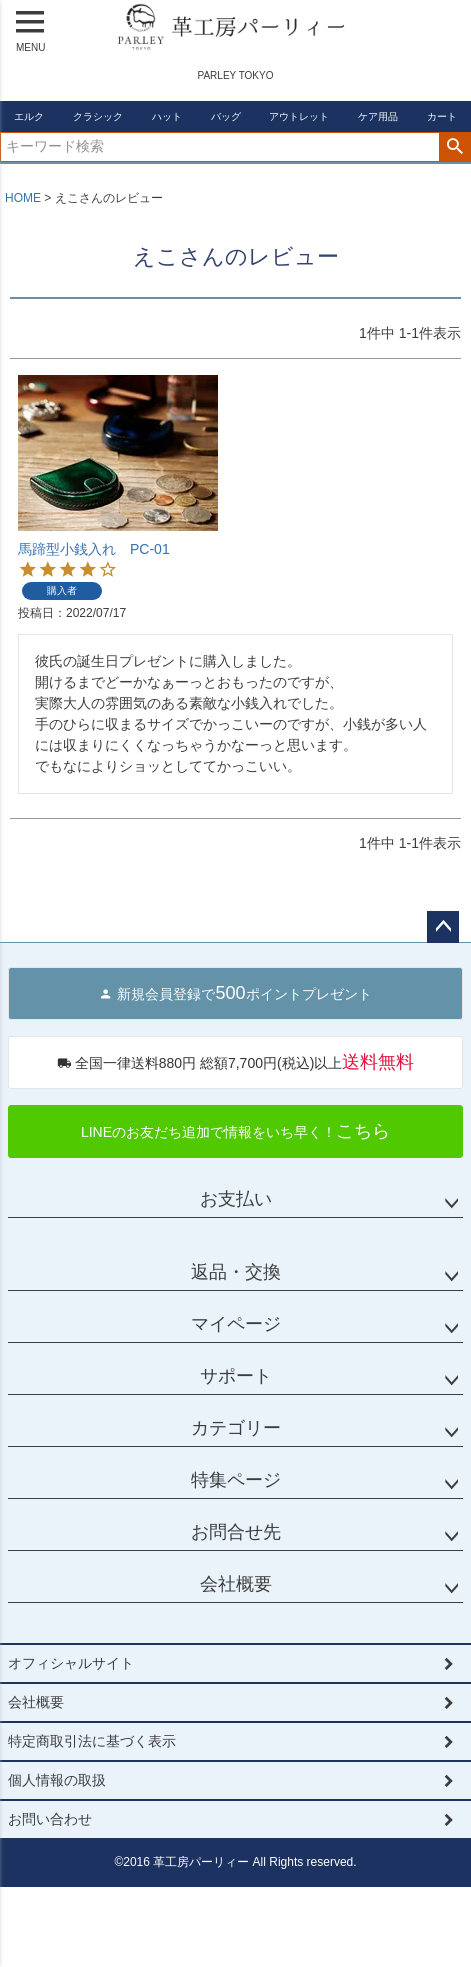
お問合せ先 (236, 1532)
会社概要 (236, 1584)
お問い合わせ (50, 1819)
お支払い (236, 1199)
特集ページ (236, 1480)
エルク (29, 116)
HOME (23, 198)
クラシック (98, 116)
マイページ (236, 1324)
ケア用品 (378, 116)
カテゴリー (236, 1428)
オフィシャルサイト (71, 1663)
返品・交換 (236, 1272)
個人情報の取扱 (57, 1780)
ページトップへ (443, 927)
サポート (236, 1376)
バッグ (226, 116)
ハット (167, 116)
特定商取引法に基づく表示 (92, 1741)
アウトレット (299, 116)
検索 (454, 147)
